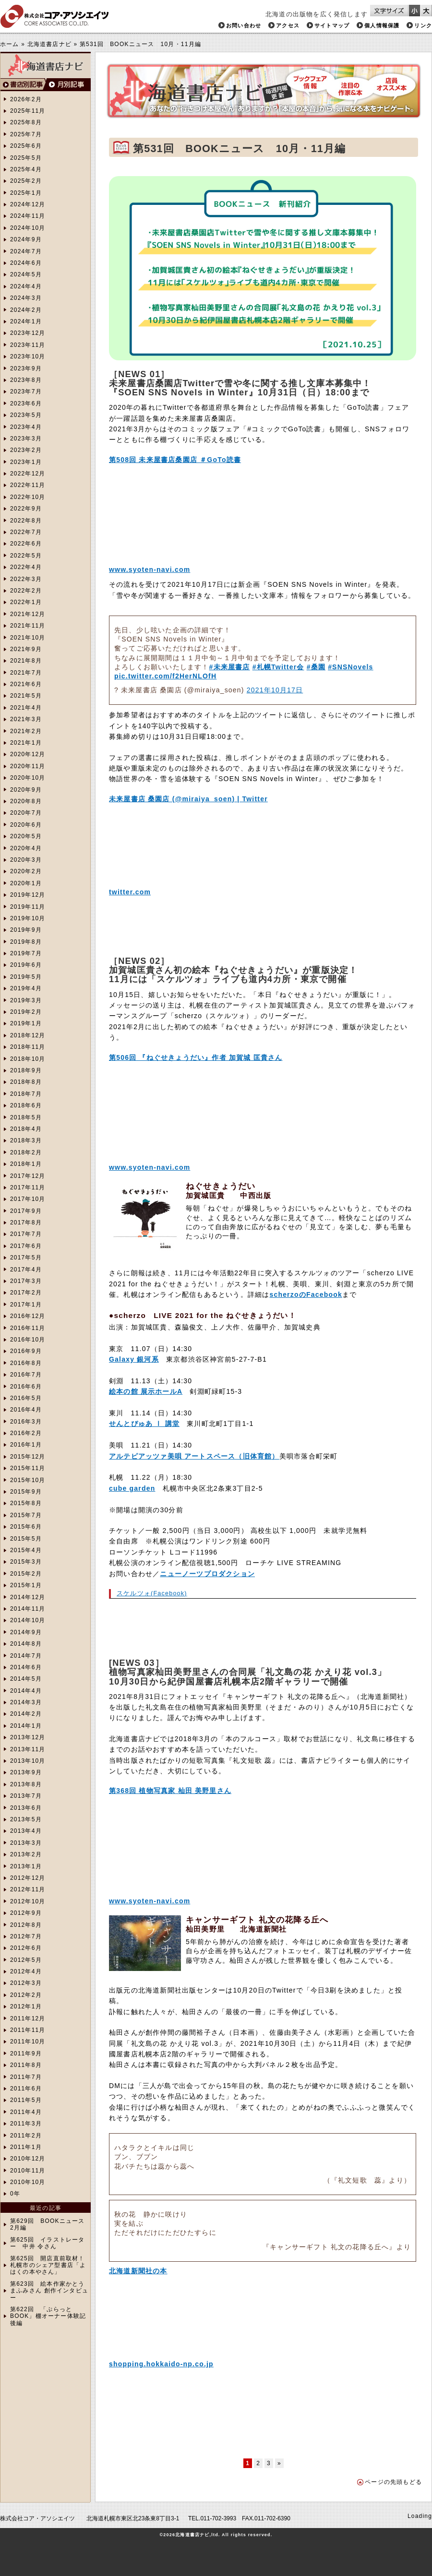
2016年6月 (26, 1386)
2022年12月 (28, 473)
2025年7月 (26, 134)
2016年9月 (26, 1351)
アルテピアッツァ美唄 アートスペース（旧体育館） (194, 1456)
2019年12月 (28, 894)
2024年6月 (26, 263)
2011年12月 (28, 2018)
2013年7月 (26, 1796)
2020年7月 (26, 812)
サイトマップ (331, 25)
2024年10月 (28, 228)
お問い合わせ (243, 25)
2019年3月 (26, 1000)
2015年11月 (28, 1468)
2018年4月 (26, 1129)
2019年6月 (26, 965)
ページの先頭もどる (393, 2482)
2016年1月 (26, 1444)
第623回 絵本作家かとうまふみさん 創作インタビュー (49, 2290)
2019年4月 (26, 988)
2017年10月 (28, 1199)
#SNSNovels (350, 667)
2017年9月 (26, 1211)
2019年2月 (26, 1012)
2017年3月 (26, 1281)
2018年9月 (26, 1070)
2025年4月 (26, 169)
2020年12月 (28, 754)
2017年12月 (28, 1176)
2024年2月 (26, 310)
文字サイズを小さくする (414, 10)
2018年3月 (26, 1140)
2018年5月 (26, 1117)
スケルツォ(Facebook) (152, 1593)
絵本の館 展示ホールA (145, 1391)
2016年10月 (28, 1339)
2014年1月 (26, 1725)
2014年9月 (26, 1632)
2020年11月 (28, 766)
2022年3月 (26, 579)
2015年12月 (28, 1456)
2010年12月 (28, 2158)
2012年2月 (26, 1995)
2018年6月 (26, 1105)
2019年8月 (26, 941)
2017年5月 (26, 1257)
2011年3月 (26, 2123)
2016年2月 (26, 1433)
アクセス (288, 25)
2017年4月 (26, 1269)
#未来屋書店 (229, 667)
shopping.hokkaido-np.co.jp (161, 2364)
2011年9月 (26, 2053)
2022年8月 (26, 520)
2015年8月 (26, 1503)
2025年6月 (26, 145)
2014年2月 (26, 1713)
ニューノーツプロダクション (207, 1574)
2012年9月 (26, 1913)
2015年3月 (26, 1561)
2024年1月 (26, 321)
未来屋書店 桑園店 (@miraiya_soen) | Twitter (188, 799)
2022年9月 (26, 508)
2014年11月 (28, 1608)
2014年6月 (26, 1667)
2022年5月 (26, 555)
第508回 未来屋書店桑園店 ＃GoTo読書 (175, 459)
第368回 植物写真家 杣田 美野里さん (170, 1790)
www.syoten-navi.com (149, 569)
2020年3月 (26, 859)
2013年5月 (26, 1819)
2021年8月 (26, 660)
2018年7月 (26, 1094)
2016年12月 (28, 1316)
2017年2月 (26, 1292)
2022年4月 (26, 567)
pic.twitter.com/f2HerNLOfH (165, 676)
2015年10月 (28, 1480)
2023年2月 (26, 450)
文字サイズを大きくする (426, 10)
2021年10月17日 (275, 690)
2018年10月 (28, 1059)
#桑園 (316, 667)
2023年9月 (26, 368)
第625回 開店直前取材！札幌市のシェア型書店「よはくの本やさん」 (48, 2265)
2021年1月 (26, 742)
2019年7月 (26, 953)
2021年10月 (28, 637)
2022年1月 (26, 602)
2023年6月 (26, 403)
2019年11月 (28, 906)
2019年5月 (26, 976)
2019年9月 (26, 929)
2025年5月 (26, 157)
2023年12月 (28, 333)
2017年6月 (26, 1246)
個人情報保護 (381, 25)
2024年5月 (26, 274)
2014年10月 (28, 1620)
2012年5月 (26, 1960)
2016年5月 (26, 1398)
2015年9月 (26, 1491)
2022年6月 (26, 543)
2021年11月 (28, 625)
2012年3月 (26, 1983)
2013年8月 (26, 1784)
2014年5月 (26, 1678)
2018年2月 (26, 1152)
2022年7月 (26, 532)
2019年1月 (26, 1023)
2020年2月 (26, 871)
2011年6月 (26, 2088)
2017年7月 (26, 1234)
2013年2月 (26, 1854)
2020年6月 (26, 824)
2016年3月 (26, 1421)
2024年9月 (26, 239)
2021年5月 (26, 695)
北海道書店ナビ (49, 44)
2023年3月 (26, 438)
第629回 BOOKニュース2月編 (47, 2224)
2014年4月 (26, 1690)
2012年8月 (26, 1925)
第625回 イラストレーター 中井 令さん (47, 2243)
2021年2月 (26, 731)
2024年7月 (26, 251)
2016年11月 (28, 1328)
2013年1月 (26, 1866)
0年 (15, 2193)
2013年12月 (28, 1737)
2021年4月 (26, 707)
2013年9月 (26, 1772)
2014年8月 (26, 1643)
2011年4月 (26, 2112)
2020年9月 (26, 789)
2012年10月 (28, 1901)
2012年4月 (26, 1971)
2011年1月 (26, 2147)
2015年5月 (26, 1538)
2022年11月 (28, 485)
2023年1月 (26, 462)
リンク (423, 25)
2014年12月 (28, 1597)
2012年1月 (26, 2006)
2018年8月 (26, 1082)
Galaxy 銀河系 (134, 1359)
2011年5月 (26, 2100)
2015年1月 (26, 1585)
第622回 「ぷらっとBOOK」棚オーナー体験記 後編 (48, 2316)
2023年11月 (28, 345)
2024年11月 (28, 216)
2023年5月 (26, 415)
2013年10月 (28, 1760)
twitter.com (130, 892)
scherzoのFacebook (305, 1294)
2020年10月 (28, 777)
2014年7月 (26, 1655)
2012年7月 (26, 1936)
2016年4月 (26, 1409)
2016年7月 (26, 1374)
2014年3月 (26, 1702)
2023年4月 (26, 427)
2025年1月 (26, 193)
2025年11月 (28, 110)
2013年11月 (28, 1749)
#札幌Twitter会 (278, 667)
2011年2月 (26, 2135)
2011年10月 (28, 2041)
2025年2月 (26, 181)
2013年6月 (26, 1807)
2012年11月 (28, 1889)
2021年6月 (26, 684)
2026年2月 (26, 99)
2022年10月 (28, 497)
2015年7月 (26, 1515)
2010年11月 (28, 2170)
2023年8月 (26, 380)
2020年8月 (26, 801)
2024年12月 (28, 204)
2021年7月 (26, 672)
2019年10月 (28, 918)
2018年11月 (28, 1047)
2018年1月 (26, 1164)
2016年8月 (26, 1363)
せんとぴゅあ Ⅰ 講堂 (144, 1423)
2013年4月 (26, 1831)
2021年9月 (26, 649)
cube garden (132, 1488)
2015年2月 (26, 1573)
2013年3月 (26, 1843)
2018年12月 (28, 1035)
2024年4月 (26, 286)
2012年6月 (26, 1948)
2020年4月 (26, 848)
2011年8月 (26, 2065)
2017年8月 (26, 1222)
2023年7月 (26, 391)
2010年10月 (28, 2182)
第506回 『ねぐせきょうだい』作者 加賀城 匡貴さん (195, 1057)
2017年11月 (28, 1187)
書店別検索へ (23, 84)
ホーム (9, 44)
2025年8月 (26, 122)
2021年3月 (26, 719)
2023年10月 (28, 356)
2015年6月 (26, 1526)
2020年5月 (26, 836)
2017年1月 (26, 1304)
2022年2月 (26, 590)
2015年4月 (26, 1550)
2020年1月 (26, 883)
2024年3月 (26, 298)
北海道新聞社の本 (138, 2271)
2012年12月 (28, 1878)
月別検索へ (68, 84)
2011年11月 (28, 2030)
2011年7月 (26, 2077)
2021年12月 (28, 614)
